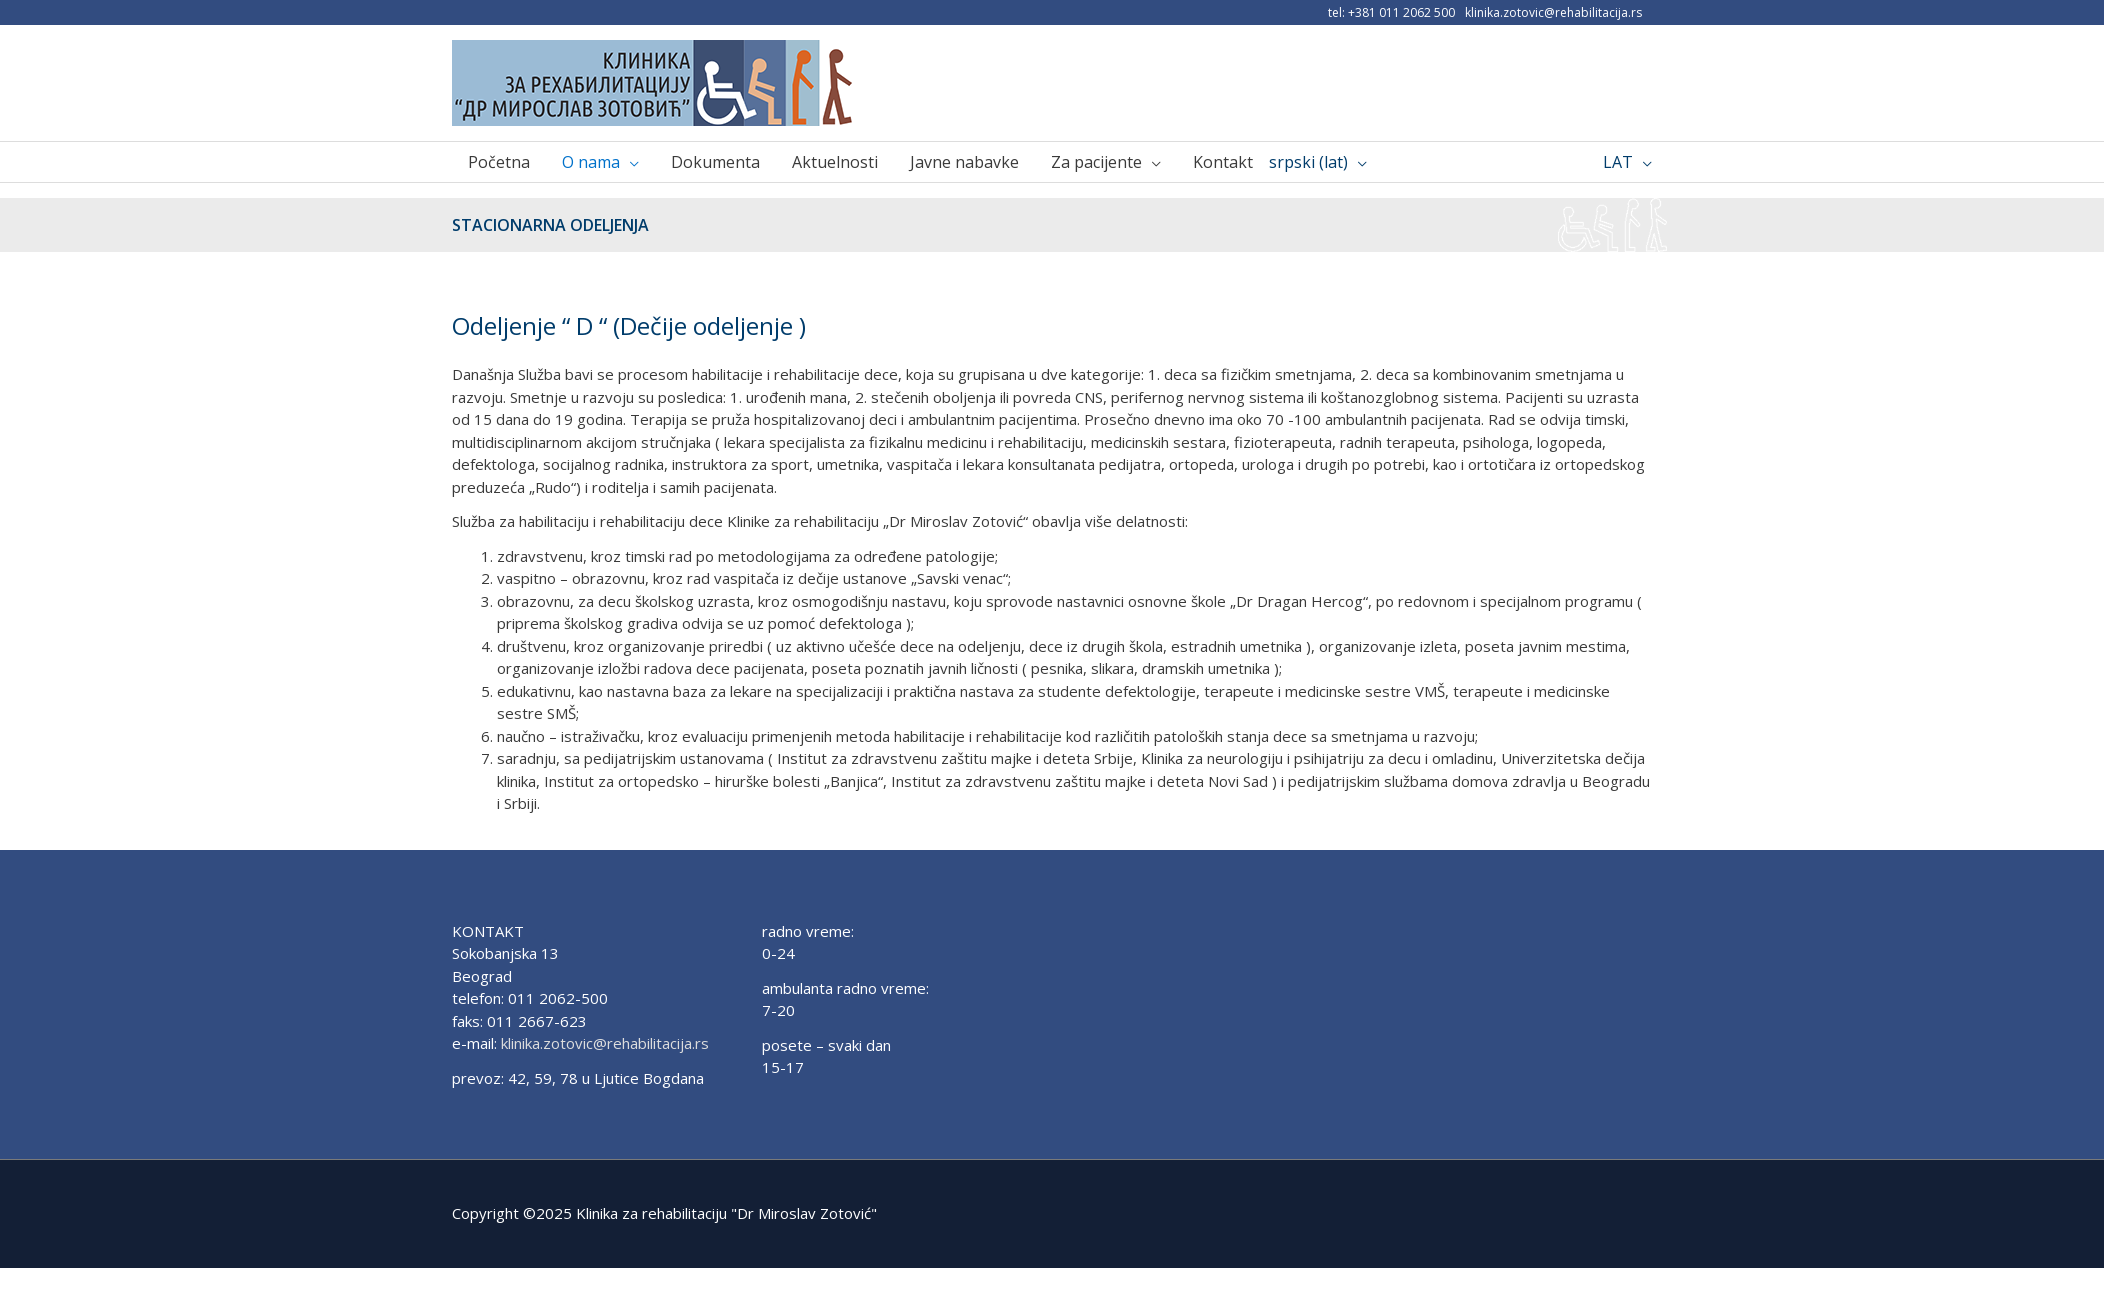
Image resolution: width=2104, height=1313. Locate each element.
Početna (499, 162)
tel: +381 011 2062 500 (1391, 12)
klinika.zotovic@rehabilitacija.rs (1553, 12)
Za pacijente (1096, 162)
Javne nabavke (964, 162)
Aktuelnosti (835, 162)
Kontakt (1223, 162)
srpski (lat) (1308, 162)
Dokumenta (715, 162)
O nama (591, 162)
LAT (1618, 162)
